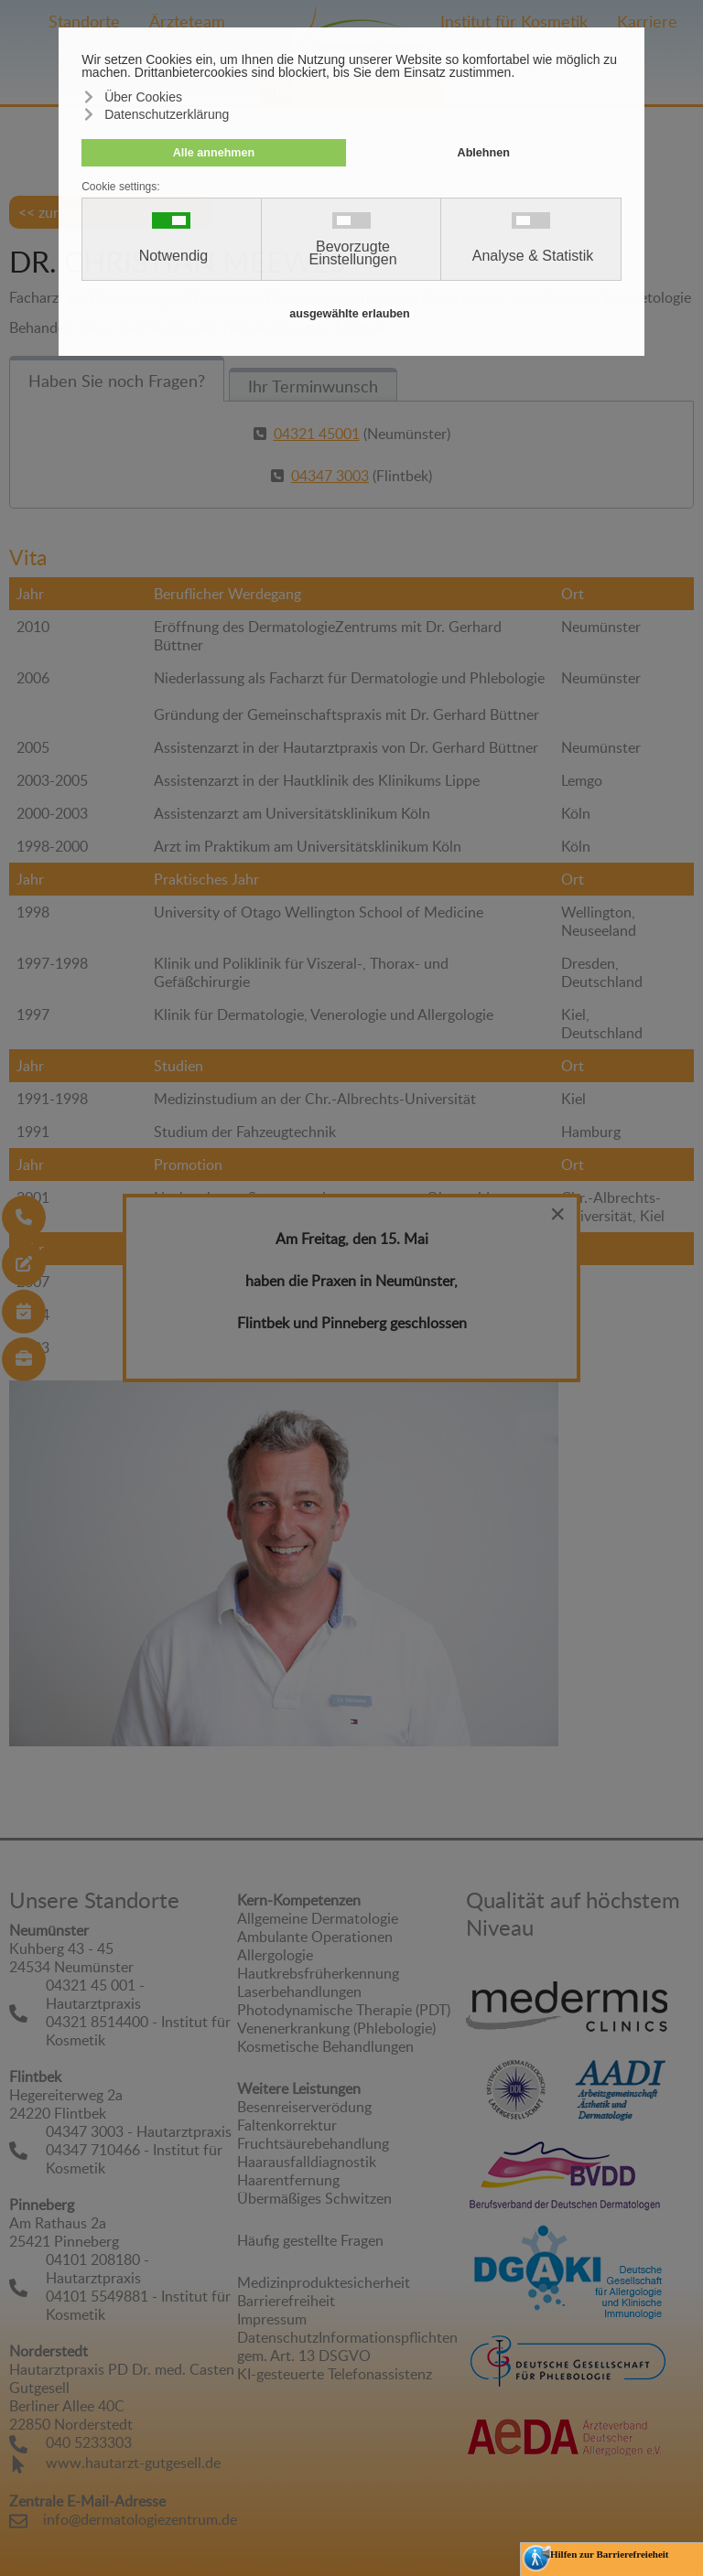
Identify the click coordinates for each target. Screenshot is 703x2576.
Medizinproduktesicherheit (323, 2282)
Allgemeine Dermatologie (317, 1918)
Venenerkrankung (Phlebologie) (336, 2028)
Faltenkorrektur (287, 2125)
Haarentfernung (288, 2180)
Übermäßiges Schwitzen (314, 2198)
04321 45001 (317, 434)
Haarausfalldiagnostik (306, 2162)
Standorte (84, 21)
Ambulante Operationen (315, 1937)
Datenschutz (278, 2337)
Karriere (647, 21)
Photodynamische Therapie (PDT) (343, 2010)
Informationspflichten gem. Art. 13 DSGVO (347, 2346)
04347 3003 (330, 476)
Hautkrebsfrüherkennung (318, 1973)
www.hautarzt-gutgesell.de (133, 2463)
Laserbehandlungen (299, 1991)
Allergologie (275, 1955)
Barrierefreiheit (286, 2301)
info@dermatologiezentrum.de (140, 2519)
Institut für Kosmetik (514, 21)
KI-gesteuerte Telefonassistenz (334, 2374)
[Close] (557, 1213)
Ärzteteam (187, 21)
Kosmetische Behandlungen (325, 2046)
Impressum (272, 2319)
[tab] (116, 379)
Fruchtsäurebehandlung (313, 2143)
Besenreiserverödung (304, 2107)
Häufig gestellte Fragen (310, 2240)
